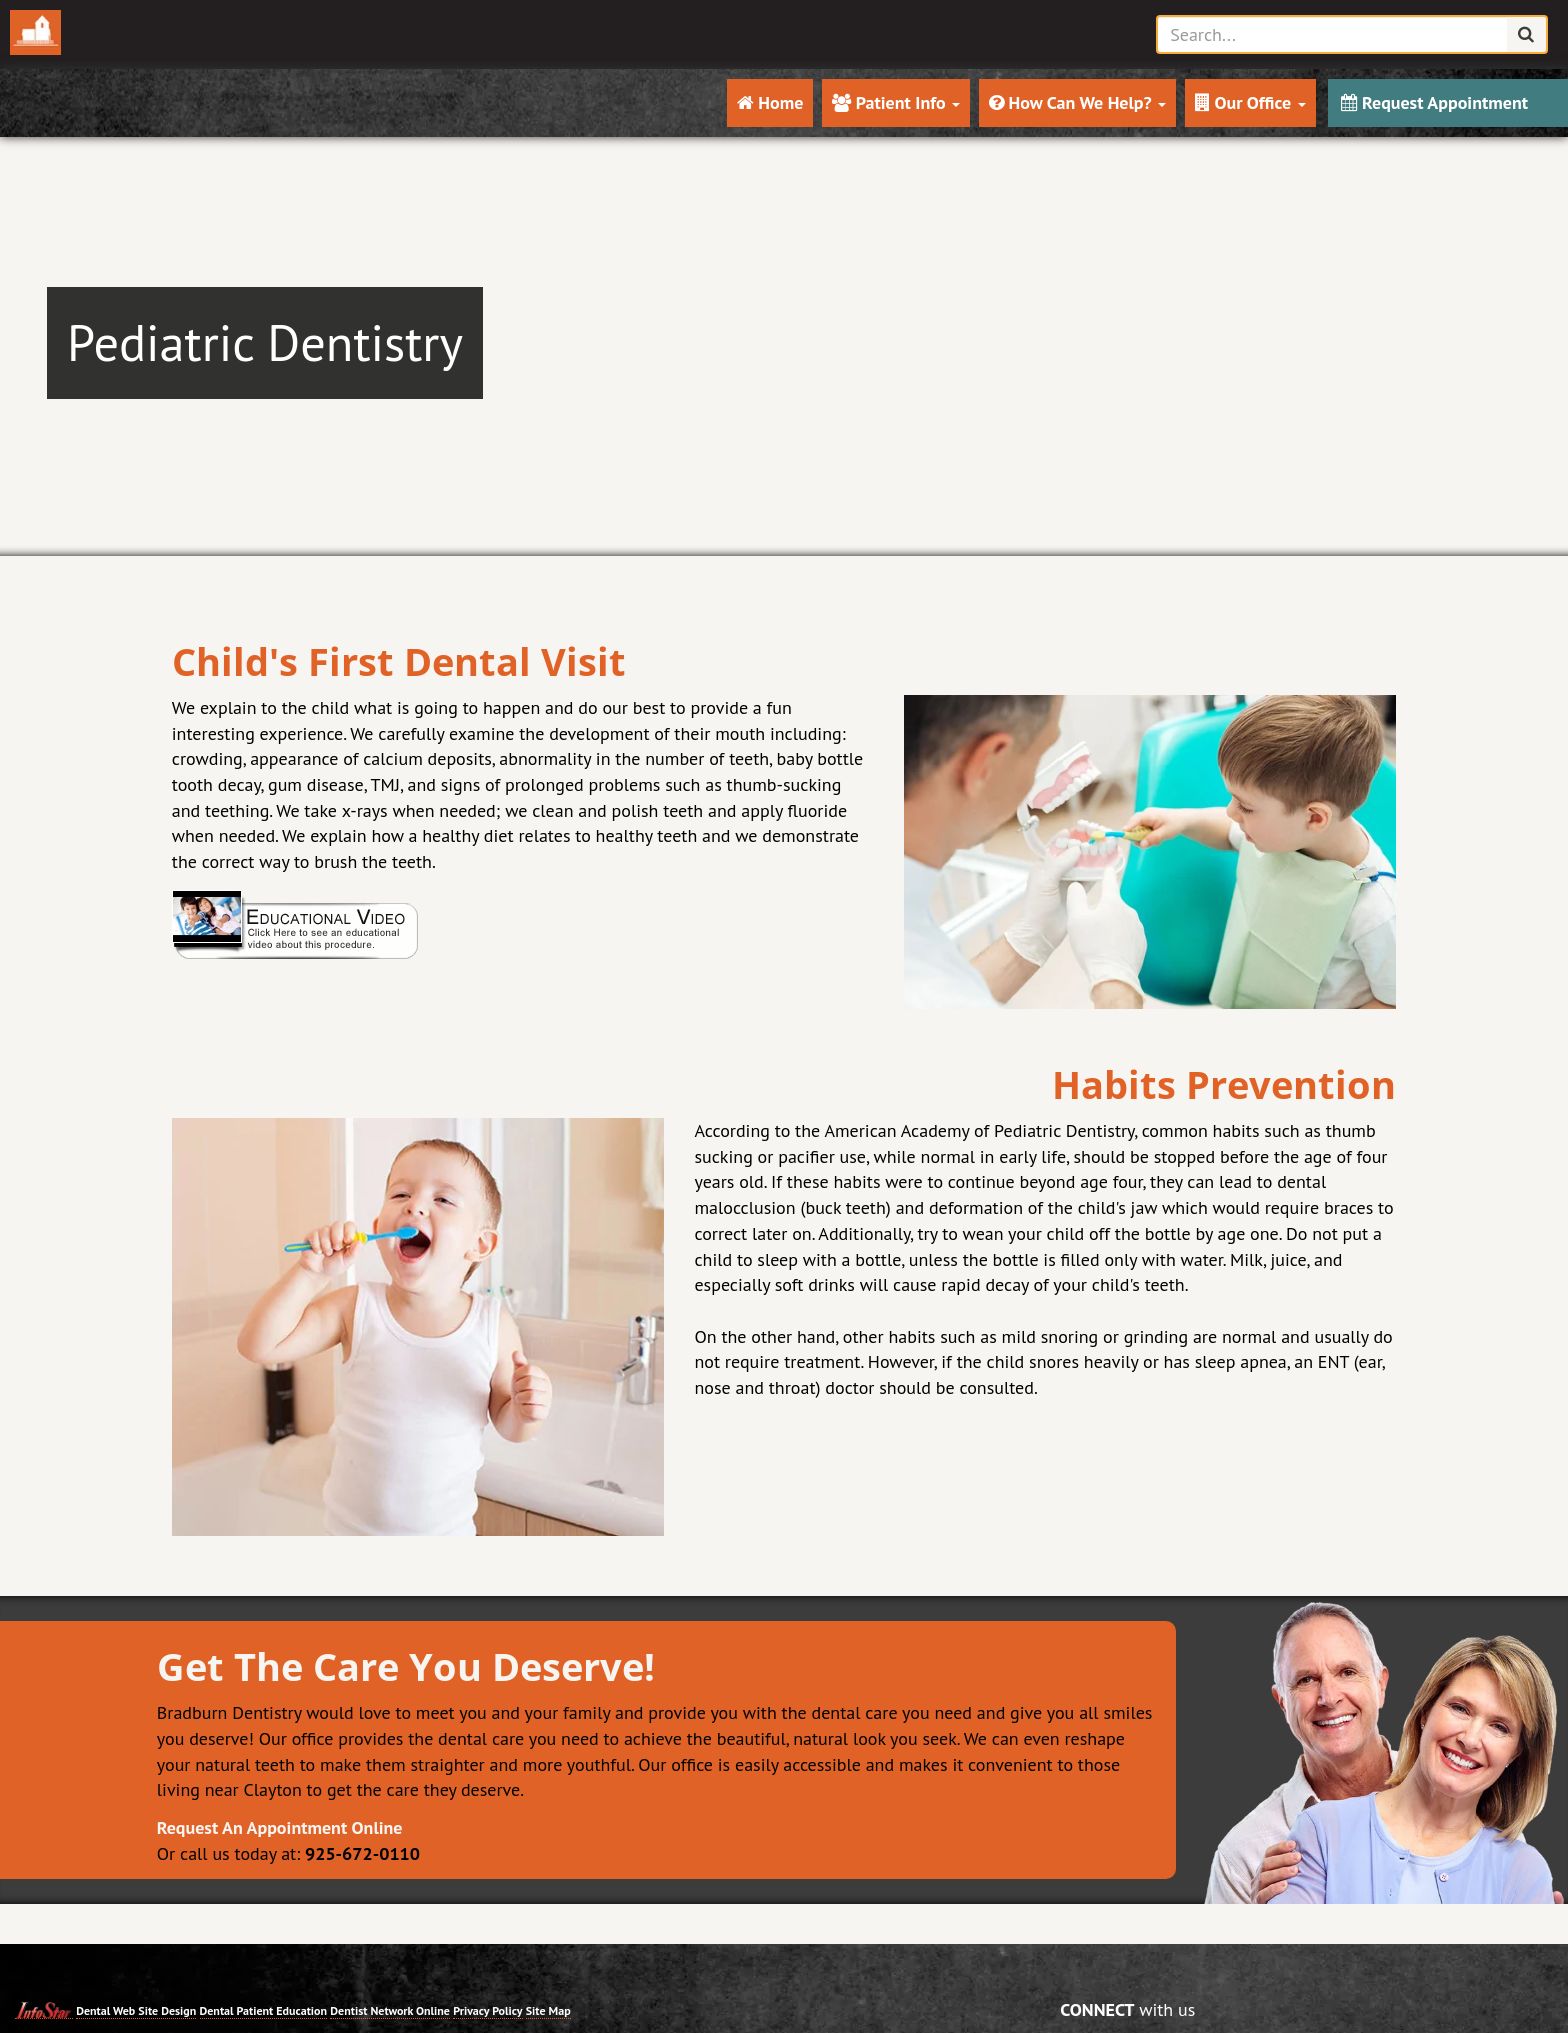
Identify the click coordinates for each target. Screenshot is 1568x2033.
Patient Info (896, 102)
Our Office (1250, 102)
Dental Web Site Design (136, 2010)
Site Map (548, 2010)
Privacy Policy (487, 2010)
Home (770, 102)
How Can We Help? (1077, 102)
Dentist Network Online (390, 2010)
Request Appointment (1434, 102)
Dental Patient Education (264, 2010)
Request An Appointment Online (280, 1827)
